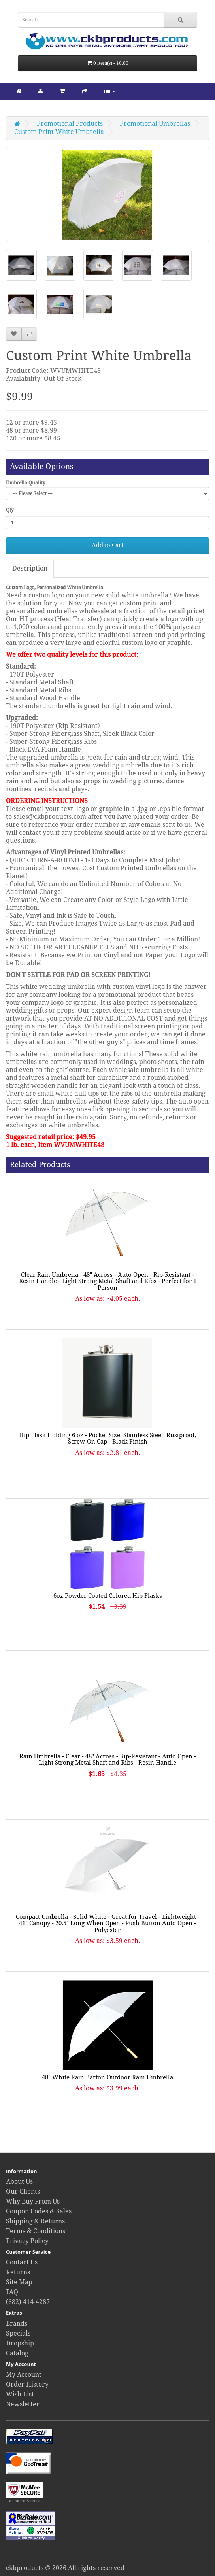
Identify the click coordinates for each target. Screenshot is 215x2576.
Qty (10, 510)
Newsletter (23, 2404)
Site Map (19, 2282)
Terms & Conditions (35, 2231)
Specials (18, 2333)
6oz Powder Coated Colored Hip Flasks (107, 1595)
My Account (23, 2374)
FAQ (12, 2292)
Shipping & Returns (35, 2221)
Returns (18, 2272)
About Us (19, 2181)
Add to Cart (107, 545)
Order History (27, 2384)
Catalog (17, 2353)
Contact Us (22, 2262)
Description (29, 568)
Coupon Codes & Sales (39, 2211)
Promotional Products (70, 123)
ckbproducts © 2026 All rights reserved (65, 2568)
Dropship (20, 2343)
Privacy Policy (27, 2241)
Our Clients (23, 2191)
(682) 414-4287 (28, 2302)
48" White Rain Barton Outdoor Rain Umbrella (107, 2077)
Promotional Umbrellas (155, 123)
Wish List (20, 2394)
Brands (16, 2323)
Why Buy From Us (33, 2201)
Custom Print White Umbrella (59, 132)
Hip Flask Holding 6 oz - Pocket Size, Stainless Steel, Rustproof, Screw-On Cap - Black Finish (107, 1439)
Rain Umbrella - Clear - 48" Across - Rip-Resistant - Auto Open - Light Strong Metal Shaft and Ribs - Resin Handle (107, 1760)
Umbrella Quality (25, 483)
